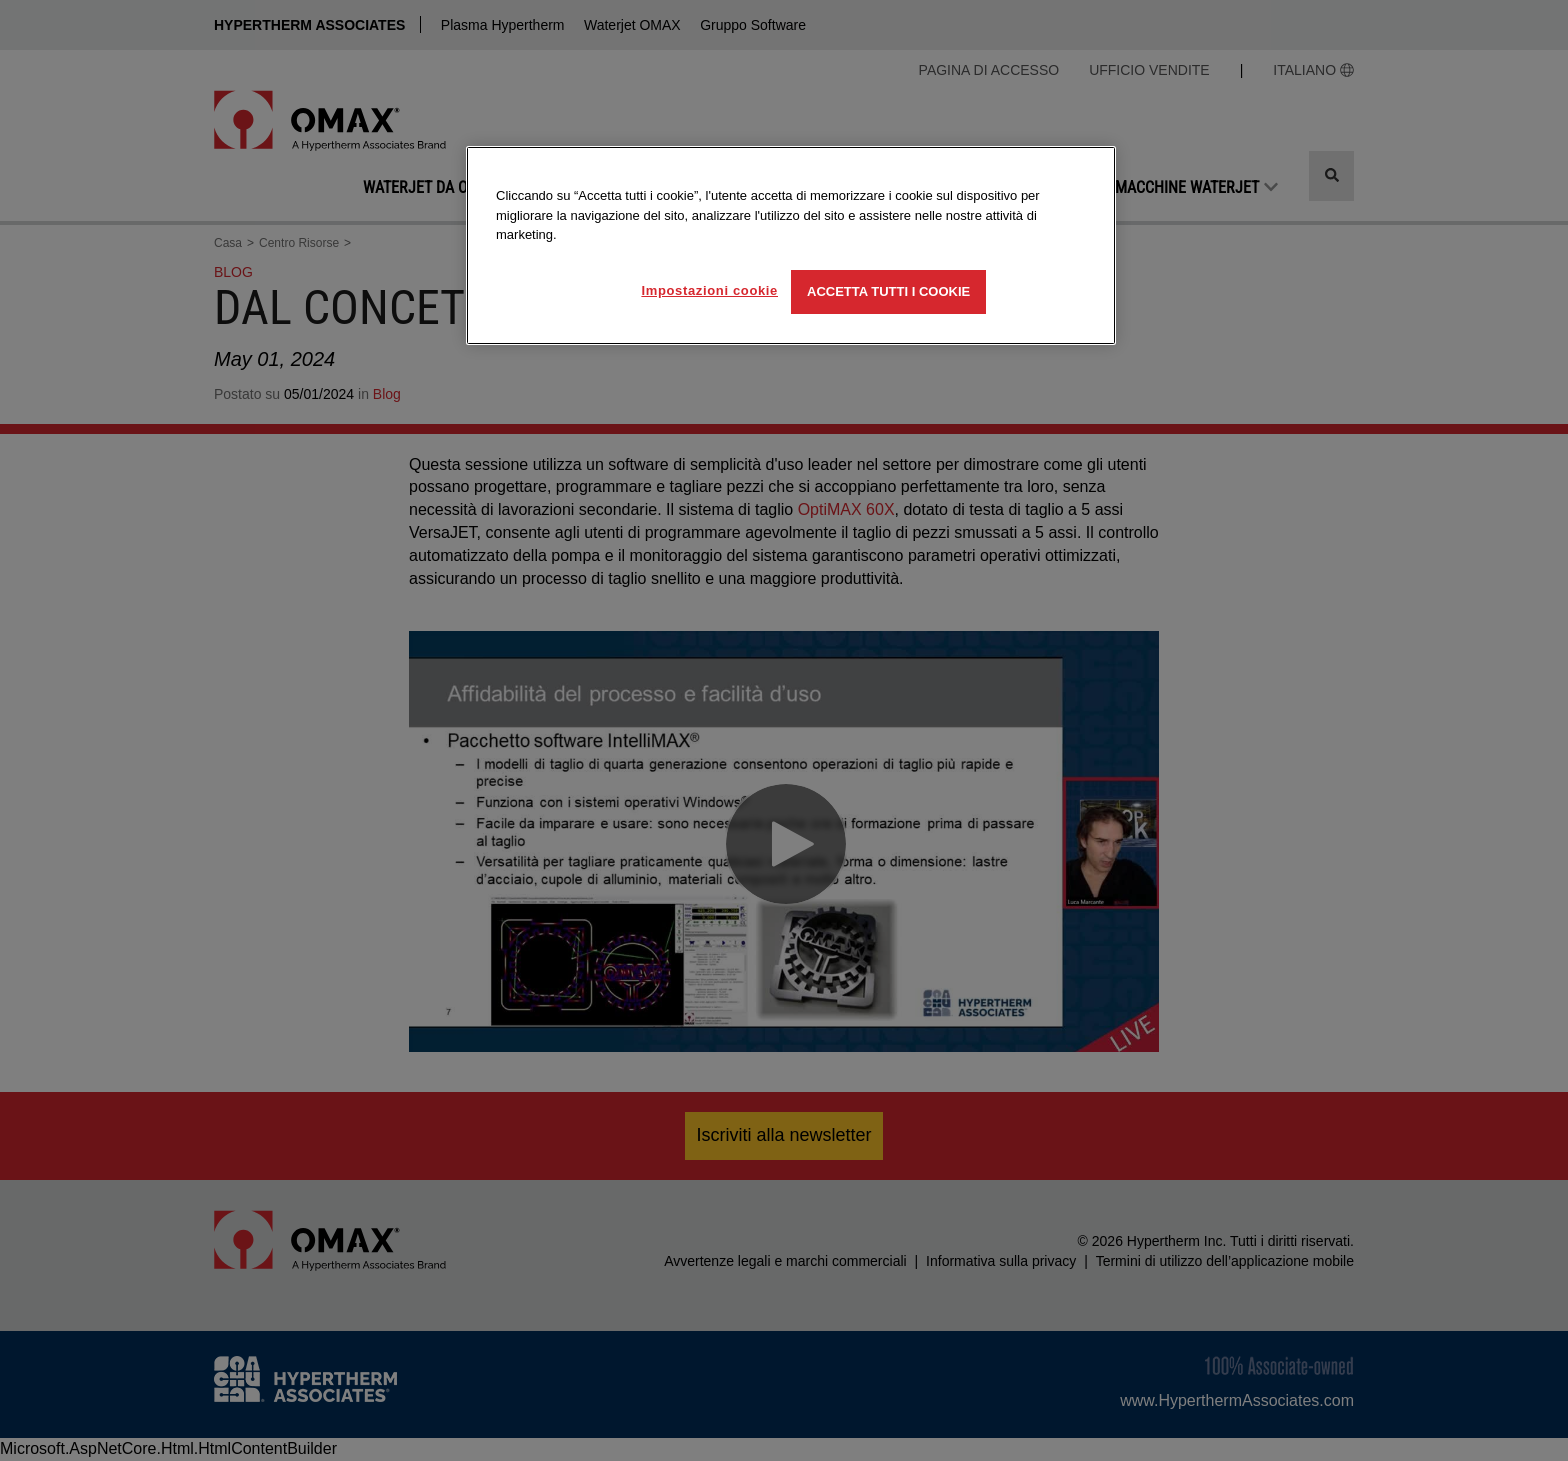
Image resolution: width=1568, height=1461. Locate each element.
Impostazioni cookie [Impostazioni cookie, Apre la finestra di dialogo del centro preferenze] (709, 290)
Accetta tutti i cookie (888, 291)
